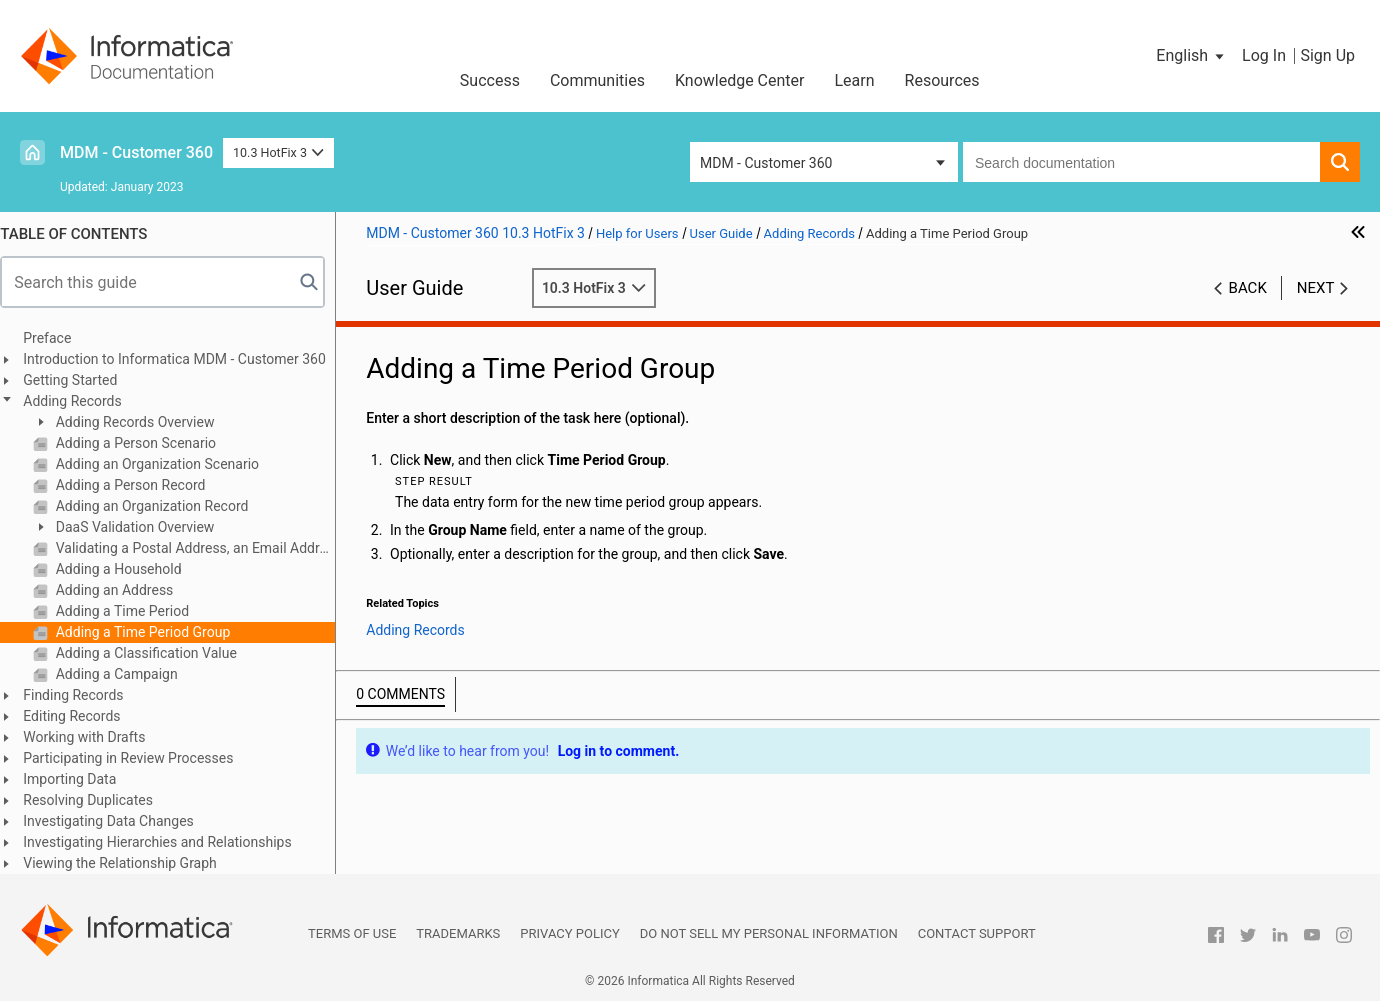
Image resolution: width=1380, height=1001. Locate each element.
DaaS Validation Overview (143, 527)
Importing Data (79, 779)
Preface (57, 338)
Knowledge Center (740, 80)
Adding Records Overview (143, 422)
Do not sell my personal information (769, 933)
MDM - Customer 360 (136, 152)
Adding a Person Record (138, 485)
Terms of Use (352, 933)
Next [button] (1316, 288)
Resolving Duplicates (98, 800)
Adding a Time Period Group (151, 632)
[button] (1191, 56)
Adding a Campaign (124, 674)
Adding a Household (126, 569)
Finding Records (83, 695)
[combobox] (1141, 162)
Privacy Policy (569, 933)
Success (490, 80)
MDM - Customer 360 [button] (766, 163)
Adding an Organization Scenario (165, 464)
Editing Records (81, 716)
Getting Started (80, 380)
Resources (942, 80)
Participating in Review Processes (138, 758)
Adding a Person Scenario (144, 443)
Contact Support (977, 933)
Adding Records (82, 401)
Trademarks (458, 933)
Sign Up (1327, 55)
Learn (855, 80)
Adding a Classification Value (154, 653)
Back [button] (1248, 288)
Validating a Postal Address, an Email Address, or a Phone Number (203, 548)
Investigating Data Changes (118, 821)
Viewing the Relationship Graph (130, 863)
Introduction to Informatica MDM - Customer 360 (184, 359)
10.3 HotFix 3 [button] (278, 152)
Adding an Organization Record (160, 506)
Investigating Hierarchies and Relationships (167, 842)
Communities (597, 80)
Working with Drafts (94, 737)
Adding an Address (122, 590)
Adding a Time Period (130, 611)
